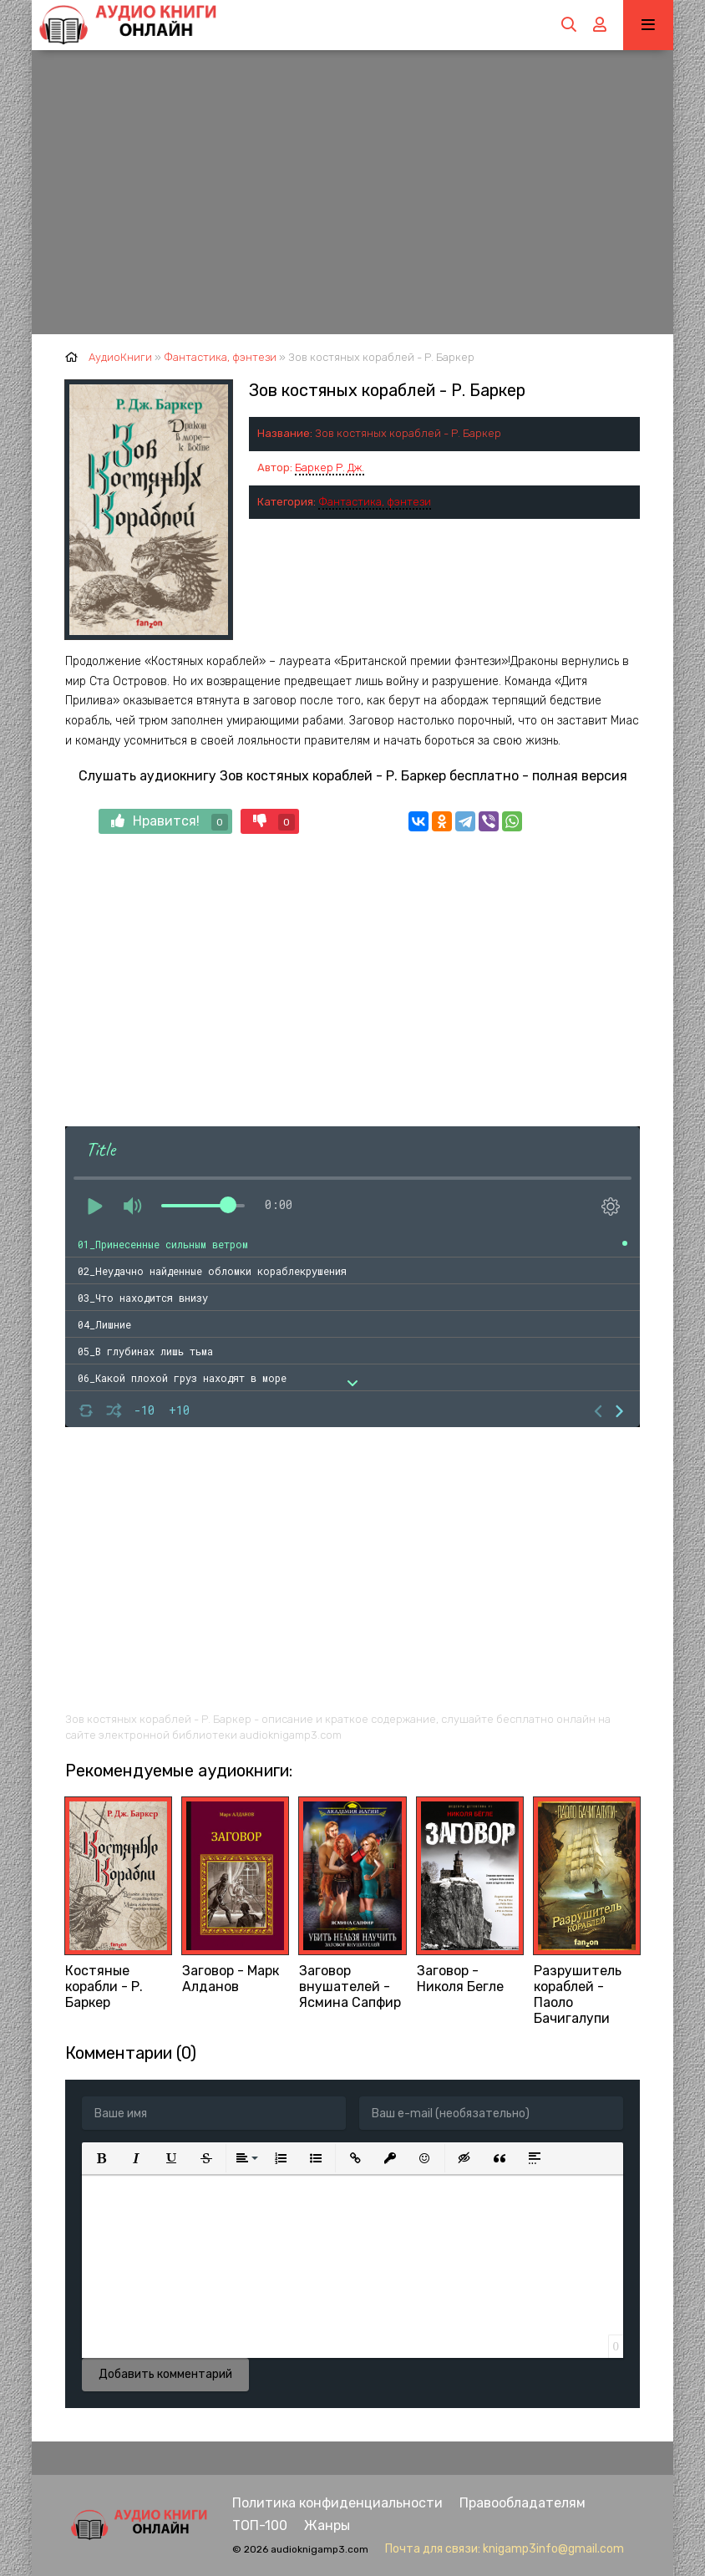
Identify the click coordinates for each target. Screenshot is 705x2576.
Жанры (327, 2525)
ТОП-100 (259, 2525)
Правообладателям (522, 2503)
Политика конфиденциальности (337, 2503)
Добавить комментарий (165, 2374)
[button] (101, 2158)
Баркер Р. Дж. (329, 467)
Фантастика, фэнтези (374, 501)
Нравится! (169, 822)
